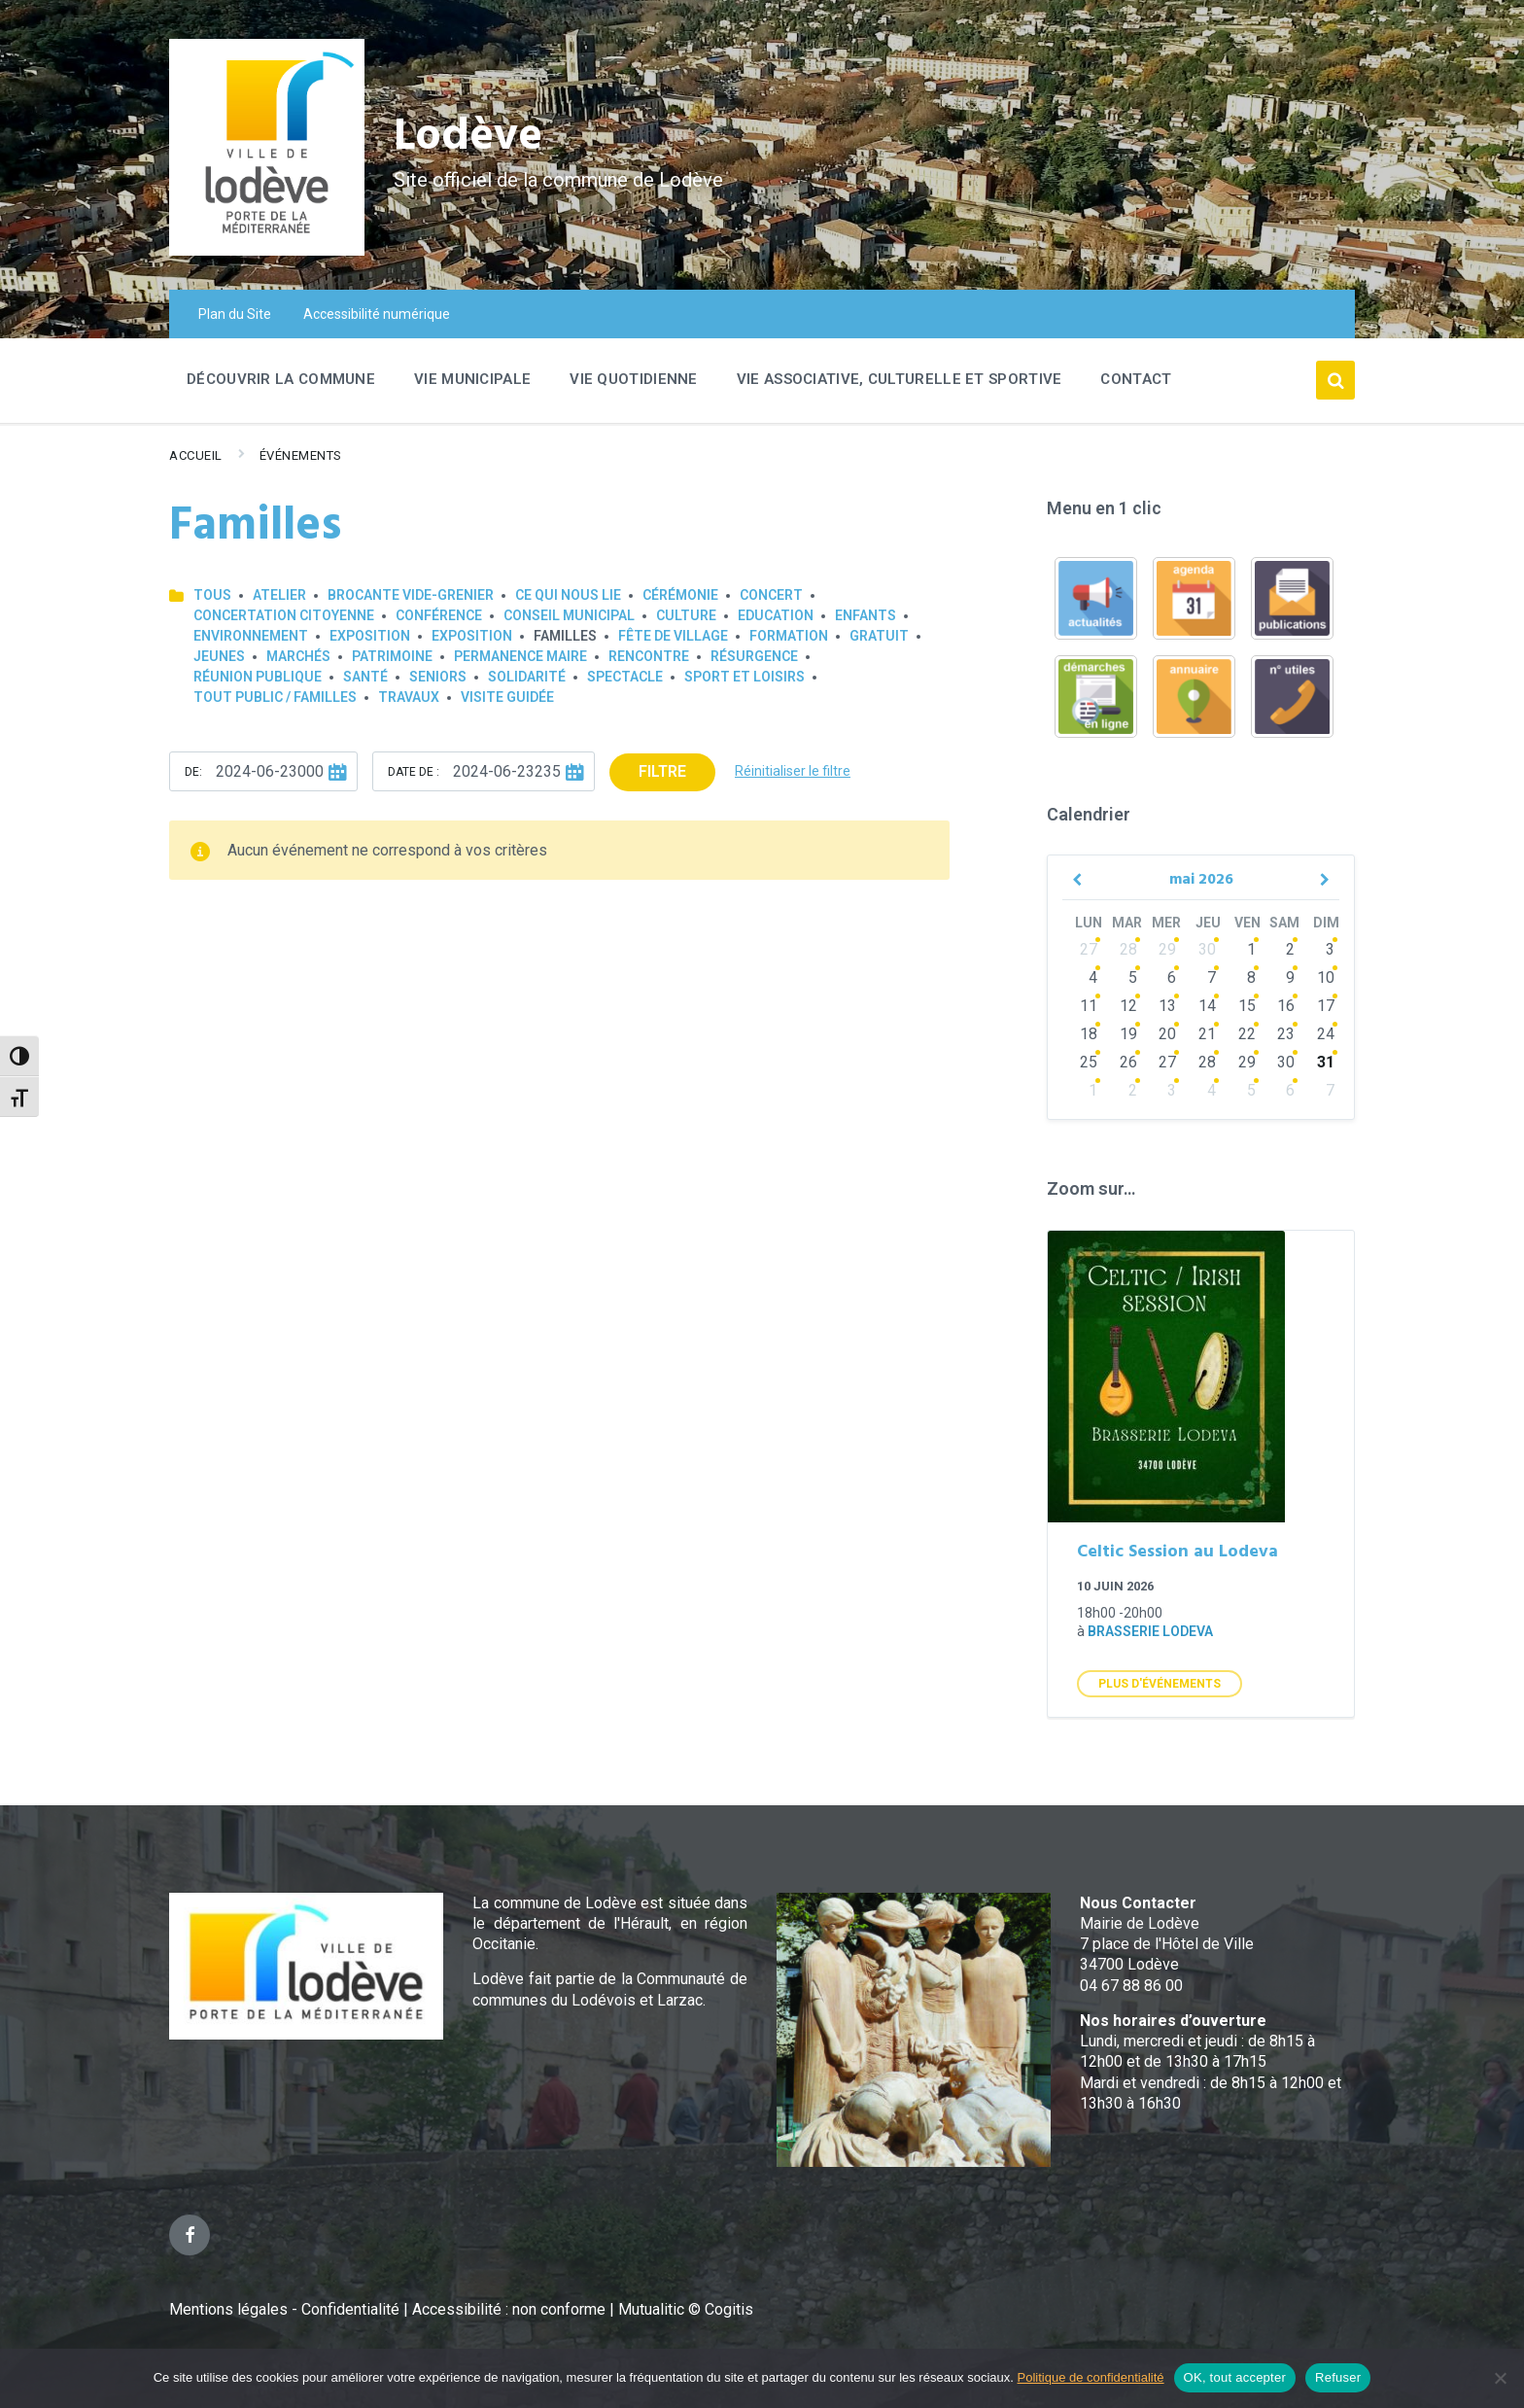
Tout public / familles (275, 697)
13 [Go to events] (1167, 1005)
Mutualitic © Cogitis (685, 2309)
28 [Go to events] (1128, 949)
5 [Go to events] (1132, 977)
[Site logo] (266, 250)
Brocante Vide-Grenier (411, 595)
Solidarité (527, 676)
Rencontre (648, 656)
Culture (686, 615)
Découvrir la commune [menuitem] (281, 379)
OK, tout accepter (1235, 2377)
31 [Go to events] (1325, 1062)
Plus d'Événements (1159, 1684)
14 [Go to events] (1207, 1005)
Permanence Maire (520, 656)
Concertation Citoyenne (283, 615)
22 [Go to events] (1247, 1034)
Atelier (279, 595)
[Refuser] (1499, 2378)
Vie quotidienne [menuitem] (634, 379)
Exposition (369, 636)
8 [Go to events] (1251, 977)
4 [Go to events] (1093, 977)
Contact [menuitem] (1135, 379)
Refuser (1338, 2377)
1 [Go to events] (1251, 949)
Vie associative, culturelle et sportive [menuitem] (899, 379)
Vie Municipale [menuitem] (472, 379)
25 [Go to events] (1088, 1062)
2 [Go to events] (1290, 949)
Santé (365, 676)
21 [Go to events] (1207, 1034)
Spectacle (625, 676)
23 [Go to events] (1286, 1034)
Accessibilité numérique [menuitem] (376, 314)
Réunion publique (257, 676)
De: (193, 772)
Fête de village (673, 636)
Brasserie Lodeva (1150, 1631)
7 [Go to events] (1211, 977)
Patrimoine (392, 656)
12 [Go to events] (1128, 1005)
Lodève (471, 136)
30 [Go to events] (1207, 949)
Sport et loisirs (744, 676)
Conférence (439, 615)
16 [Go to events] (1286, 1005)
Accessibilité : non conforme (510, 2309)
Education (776, 615)
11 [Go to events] (1088, 1005)
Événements (301, 455)
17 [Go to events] (1325, 1005)
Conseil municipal (569, 615)
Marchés (298, 656)
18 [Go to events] (1088, 1034)
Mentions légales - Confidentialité (284, 2309)
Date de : (413, 772)
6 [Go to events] (1171, 977)
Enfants (865, 615)
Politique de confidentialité (1091, 2377)
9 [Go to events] (1290, 977)
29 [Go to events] (1167, 949)
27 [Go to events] (1088, 949)
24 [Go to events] (1325, 1034)
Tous (212, 595)
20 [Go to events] (1167, 1034)
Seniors (438, 676)
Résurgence (754, 656)
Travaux (408, 697)
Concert (771, 595)
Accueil (196, 455)
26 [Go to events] (1128, 1062)
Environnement (250, 636)
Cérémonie (680, 595)
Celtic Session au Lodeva (1177, 1552)
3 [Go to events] (1330, 949)
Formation (788, 636)
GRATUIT (879, 636)
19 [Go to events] (1128, 1034)
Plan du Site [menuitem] (234, 314)
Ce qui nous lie (568, 595)
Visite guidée (507, 697)
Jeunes (219, 656)
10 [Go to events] (1325, 977)
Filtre (662, 771)
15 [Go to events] (1247, 1005)
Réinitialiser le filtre (792, 771)
